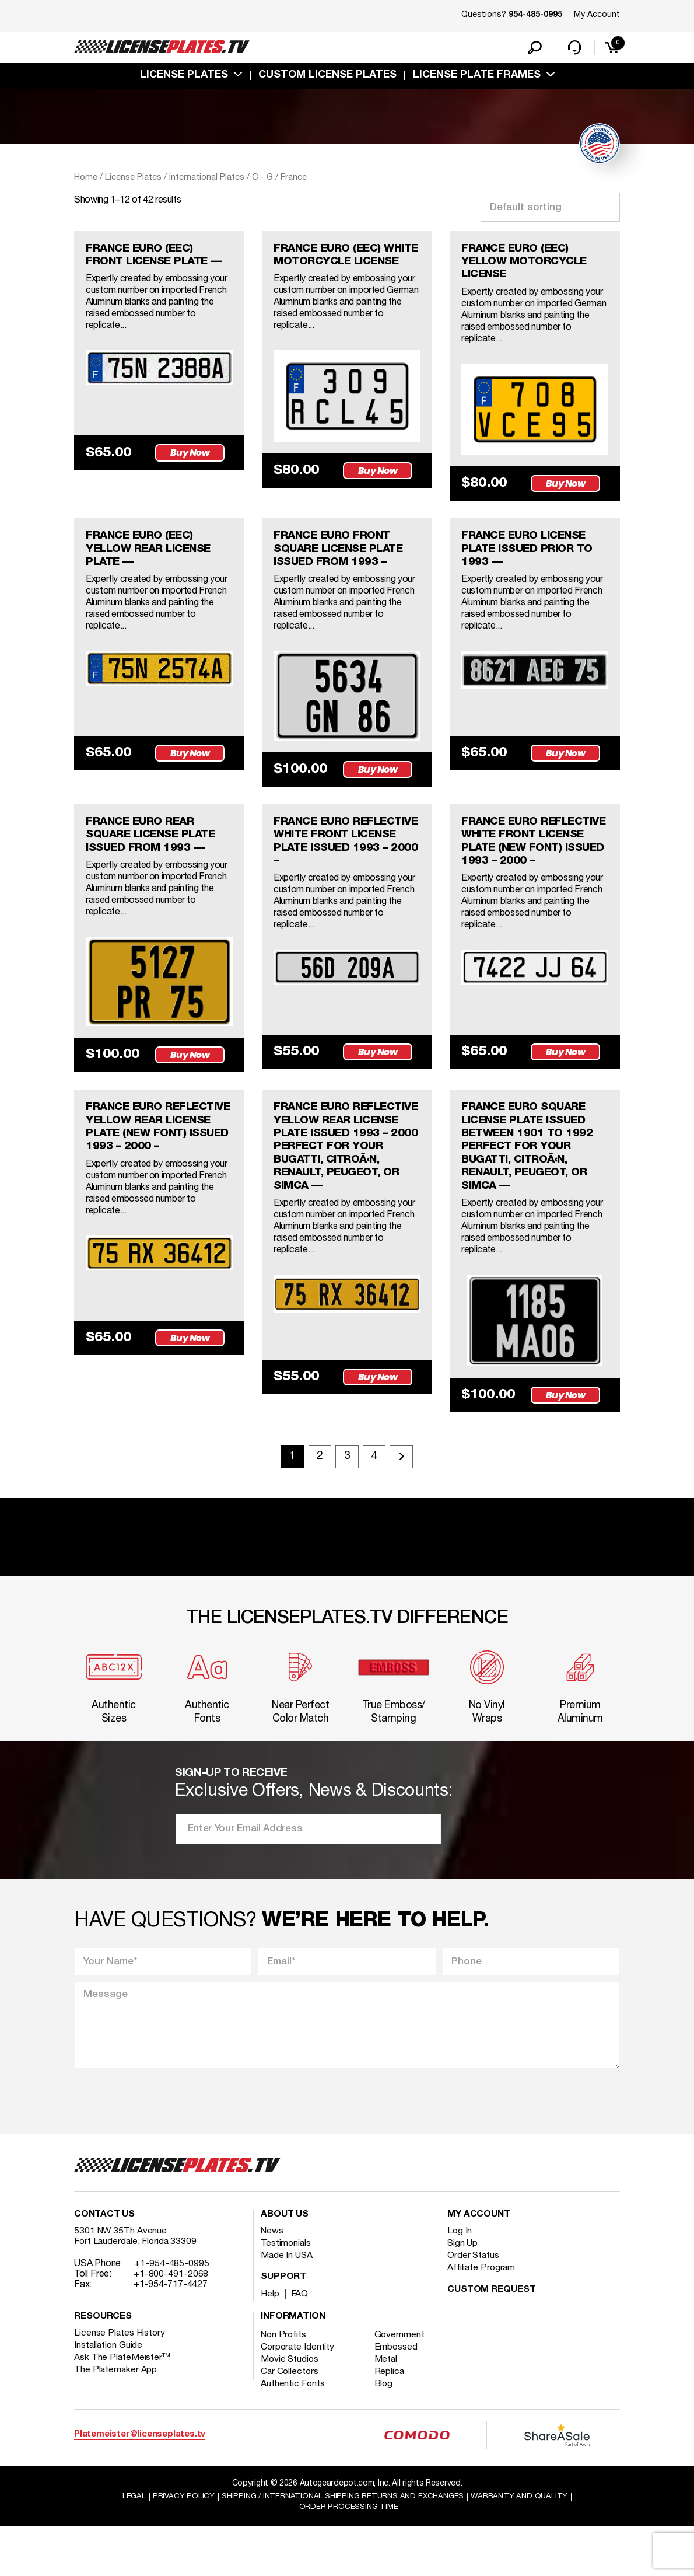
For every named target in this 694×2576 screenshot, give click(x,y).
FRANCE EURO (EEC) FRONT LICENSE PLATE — (153, 266)
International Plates (206, 180)
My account (478, 2263)
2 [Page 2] (317, 1497)
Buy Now (192, 471)
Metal (389, 2408)
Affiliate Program (482, 2316)
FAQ (301, 2342)
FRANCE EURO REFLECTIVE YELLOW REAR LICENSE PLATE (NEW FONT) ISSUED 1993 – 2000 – (148, 1161)
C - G (262, 180)
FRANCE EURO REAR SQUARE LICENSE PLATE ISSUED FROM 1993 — (157, 846)
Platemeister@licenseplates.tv (139, 2483)
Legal (126, 2545)
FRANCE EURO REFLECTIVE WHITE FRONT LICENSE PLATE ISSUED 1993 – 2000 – (341, 853)
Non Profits (285, 2383)
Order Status (473, 2304)
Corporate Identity (298, 2396)
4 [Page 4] (377, 1497)
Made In (287, 2304)
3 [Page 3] (347, 1497)
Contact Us (104, 2263)
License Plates (184, 77)
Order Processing (348, 2556)
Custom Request (491, 2338)
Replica (392, 2420)
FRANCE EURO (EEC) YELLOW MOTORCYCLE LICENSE (528, 266)
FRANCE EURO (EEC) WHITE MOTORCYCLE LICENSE (335, 266)
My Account (597, 15)
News (273, 2279)
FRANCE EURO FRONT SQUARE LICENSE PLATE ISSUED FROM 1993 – (345, 556)
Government (402, 2383)
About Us (285, 2263)
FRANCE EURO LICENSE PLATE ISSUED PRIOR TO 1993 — (533, 556)
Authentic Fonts (293, 2432)
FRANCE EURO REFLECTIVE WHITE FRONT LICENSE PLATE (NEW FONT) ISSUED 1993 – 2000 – (528, 860)
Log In (459, 2279)
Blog (387, 2432)
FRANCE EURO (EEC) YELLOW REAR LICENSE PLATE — (154, 556)
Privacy (176, 2545)
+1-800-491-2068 (171, 2323)
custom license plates (327, 77)
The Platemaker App (116, 2418)
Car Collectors (290, 2420)
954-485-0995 (535, 15)
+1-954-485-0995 (171, 2312)
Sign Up (463, 2292)
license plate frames (477, 77)
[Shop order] (550, 209)
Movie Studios (290, 2408)
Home (85, 180)
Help (270, 2342)
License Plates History (120, 2382)
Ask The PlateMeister (122, 2406)
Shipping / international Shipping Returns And (342, 2545)
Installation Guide (109, 2394)
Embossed (398, 2396)
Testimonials (286, 2292)
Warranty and (526, 2545)
